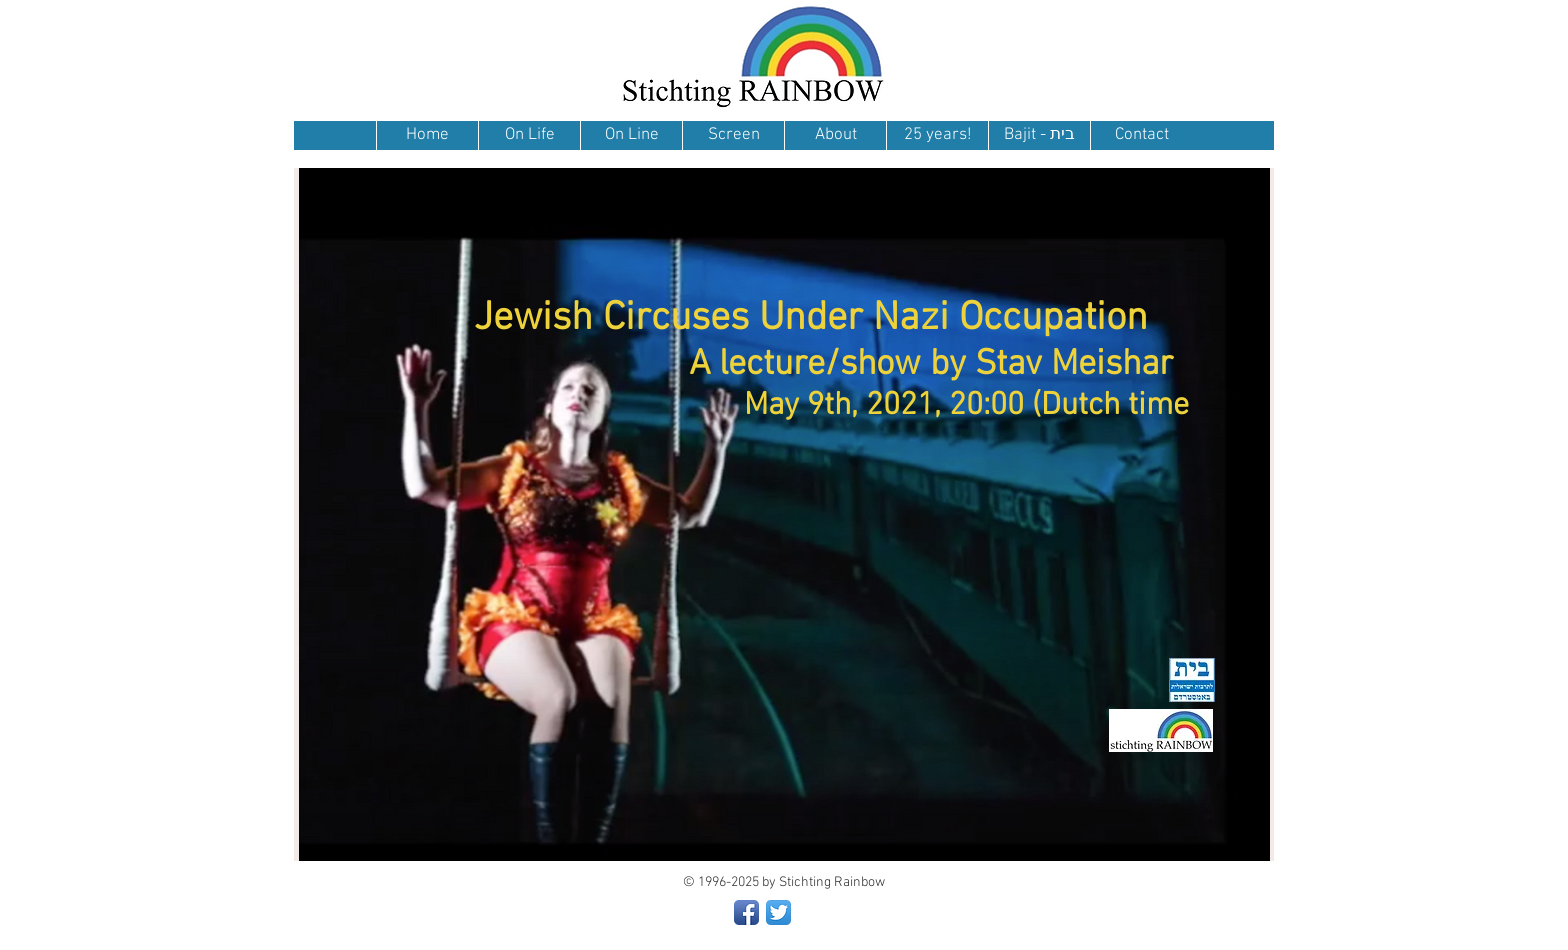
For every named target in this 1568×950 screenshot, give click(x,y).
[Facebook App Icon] (746, 912)
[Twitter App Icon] (778, 912)
